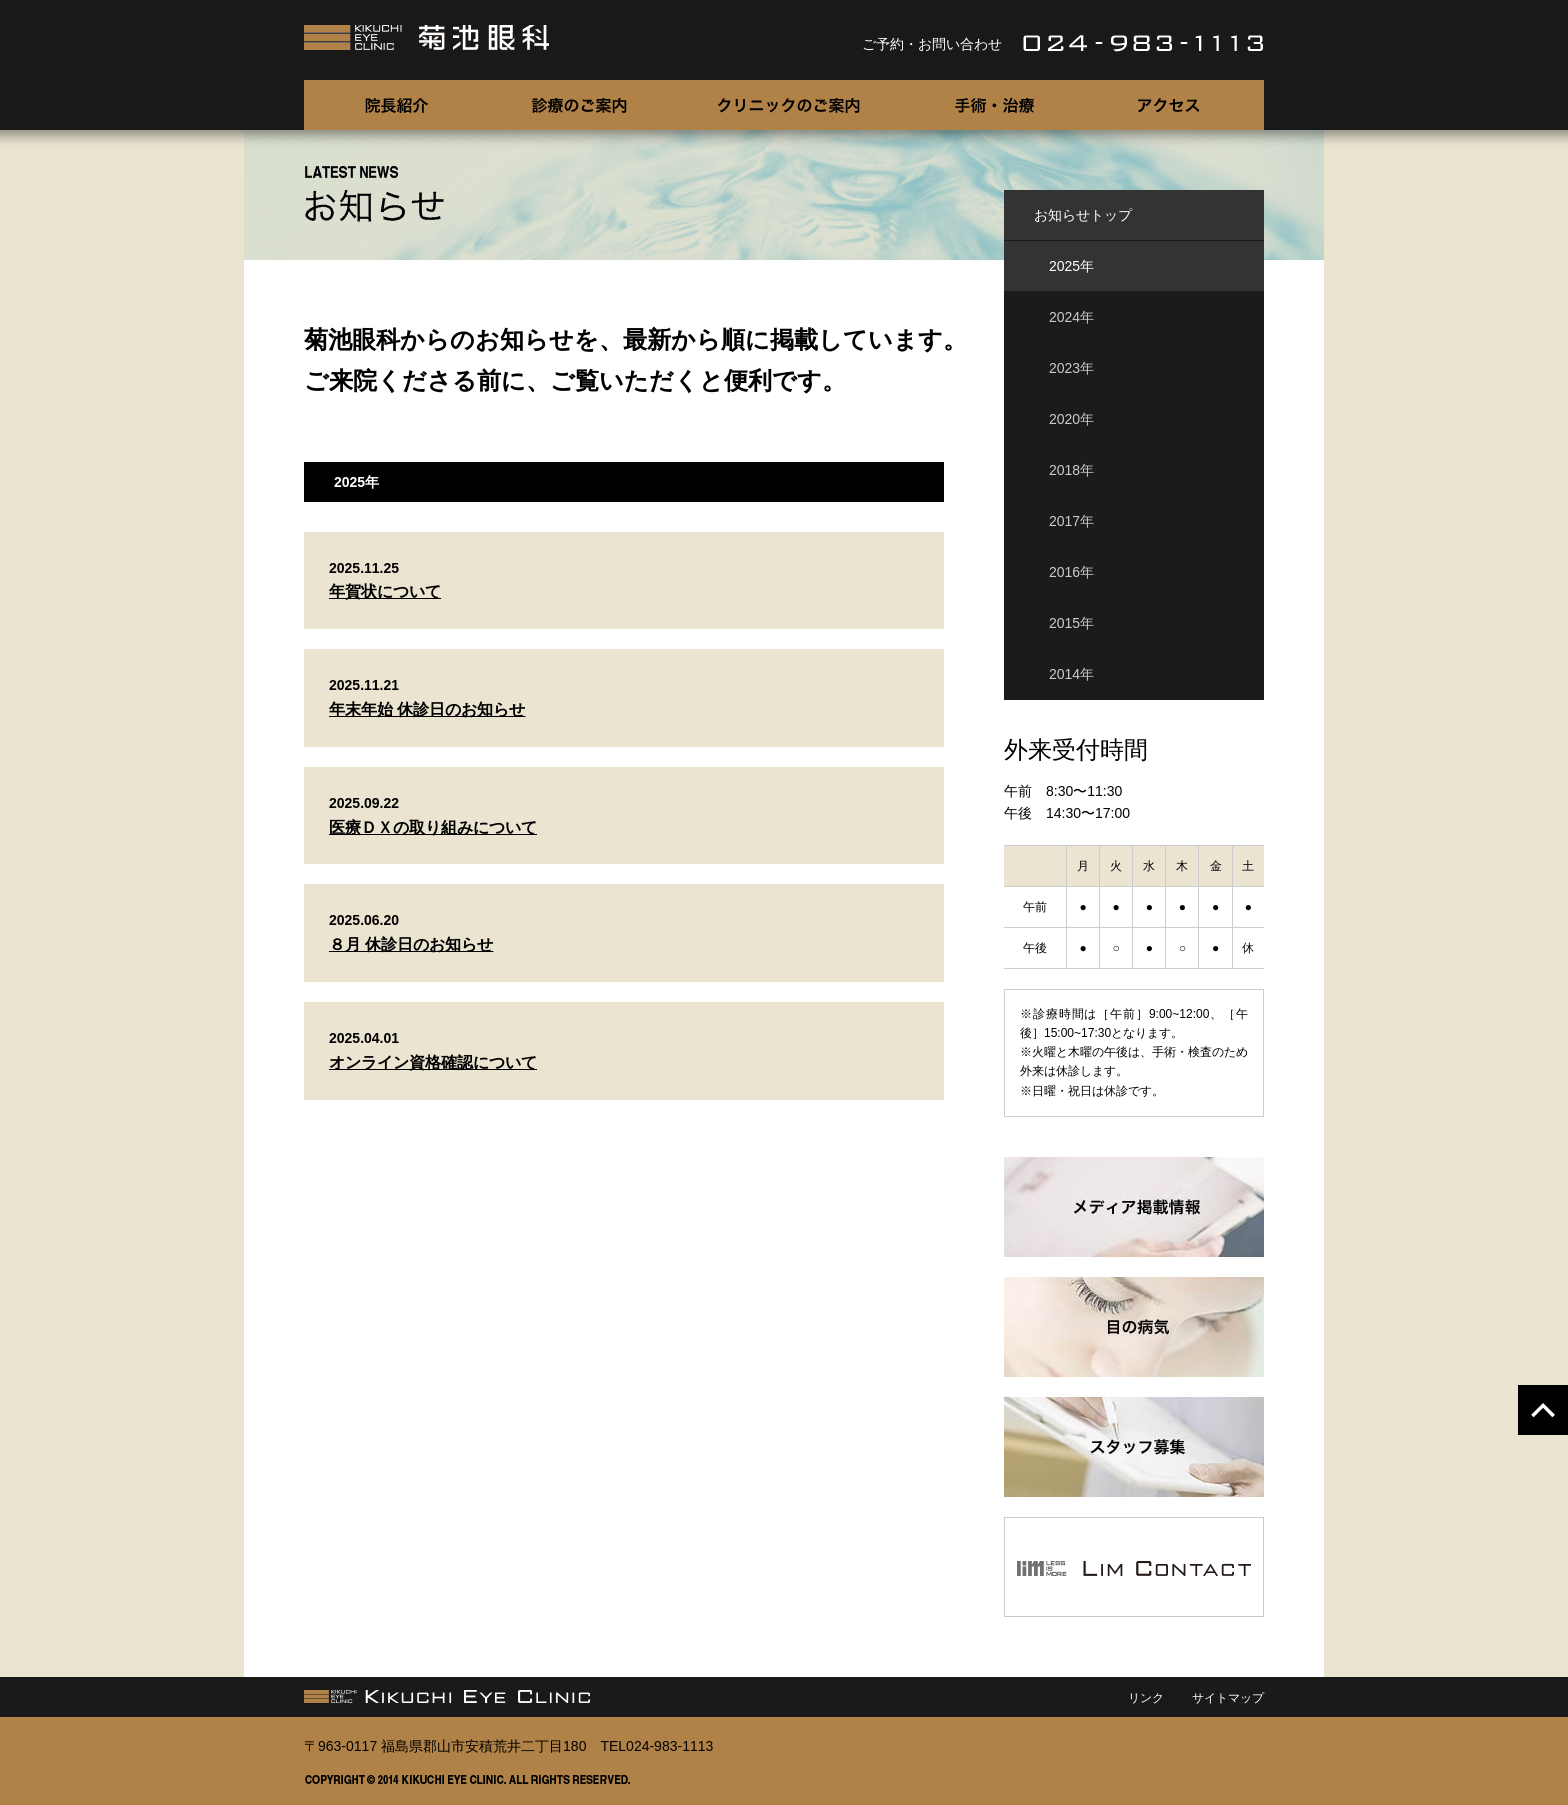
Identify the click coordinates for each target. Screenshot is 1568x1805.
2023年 (1071, 368)
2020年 (1071, 419)
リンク (1146, 1698)
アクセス (1172, 105)
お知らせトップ (1083, 215)
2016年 (1071, 572)
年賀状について (385, 591)
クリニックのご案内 (789, 105)
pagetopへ (1543, 1410)
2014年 (1071, 674)
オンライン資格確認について (433, 1062)
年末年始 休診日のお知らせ (427, 709)
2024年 (1071, 317)
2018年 (1071, 470)
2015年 (1071, 623)
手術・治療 (994, 105)
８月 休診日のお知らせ (411, 944)
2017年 (1071, 521)
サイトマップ (1228, 1698)
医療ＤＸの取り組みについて (433, 827)
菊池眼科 (427, 37)
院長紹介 (396, 105)
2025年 (1071, 266)
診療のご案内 (579, 105)
